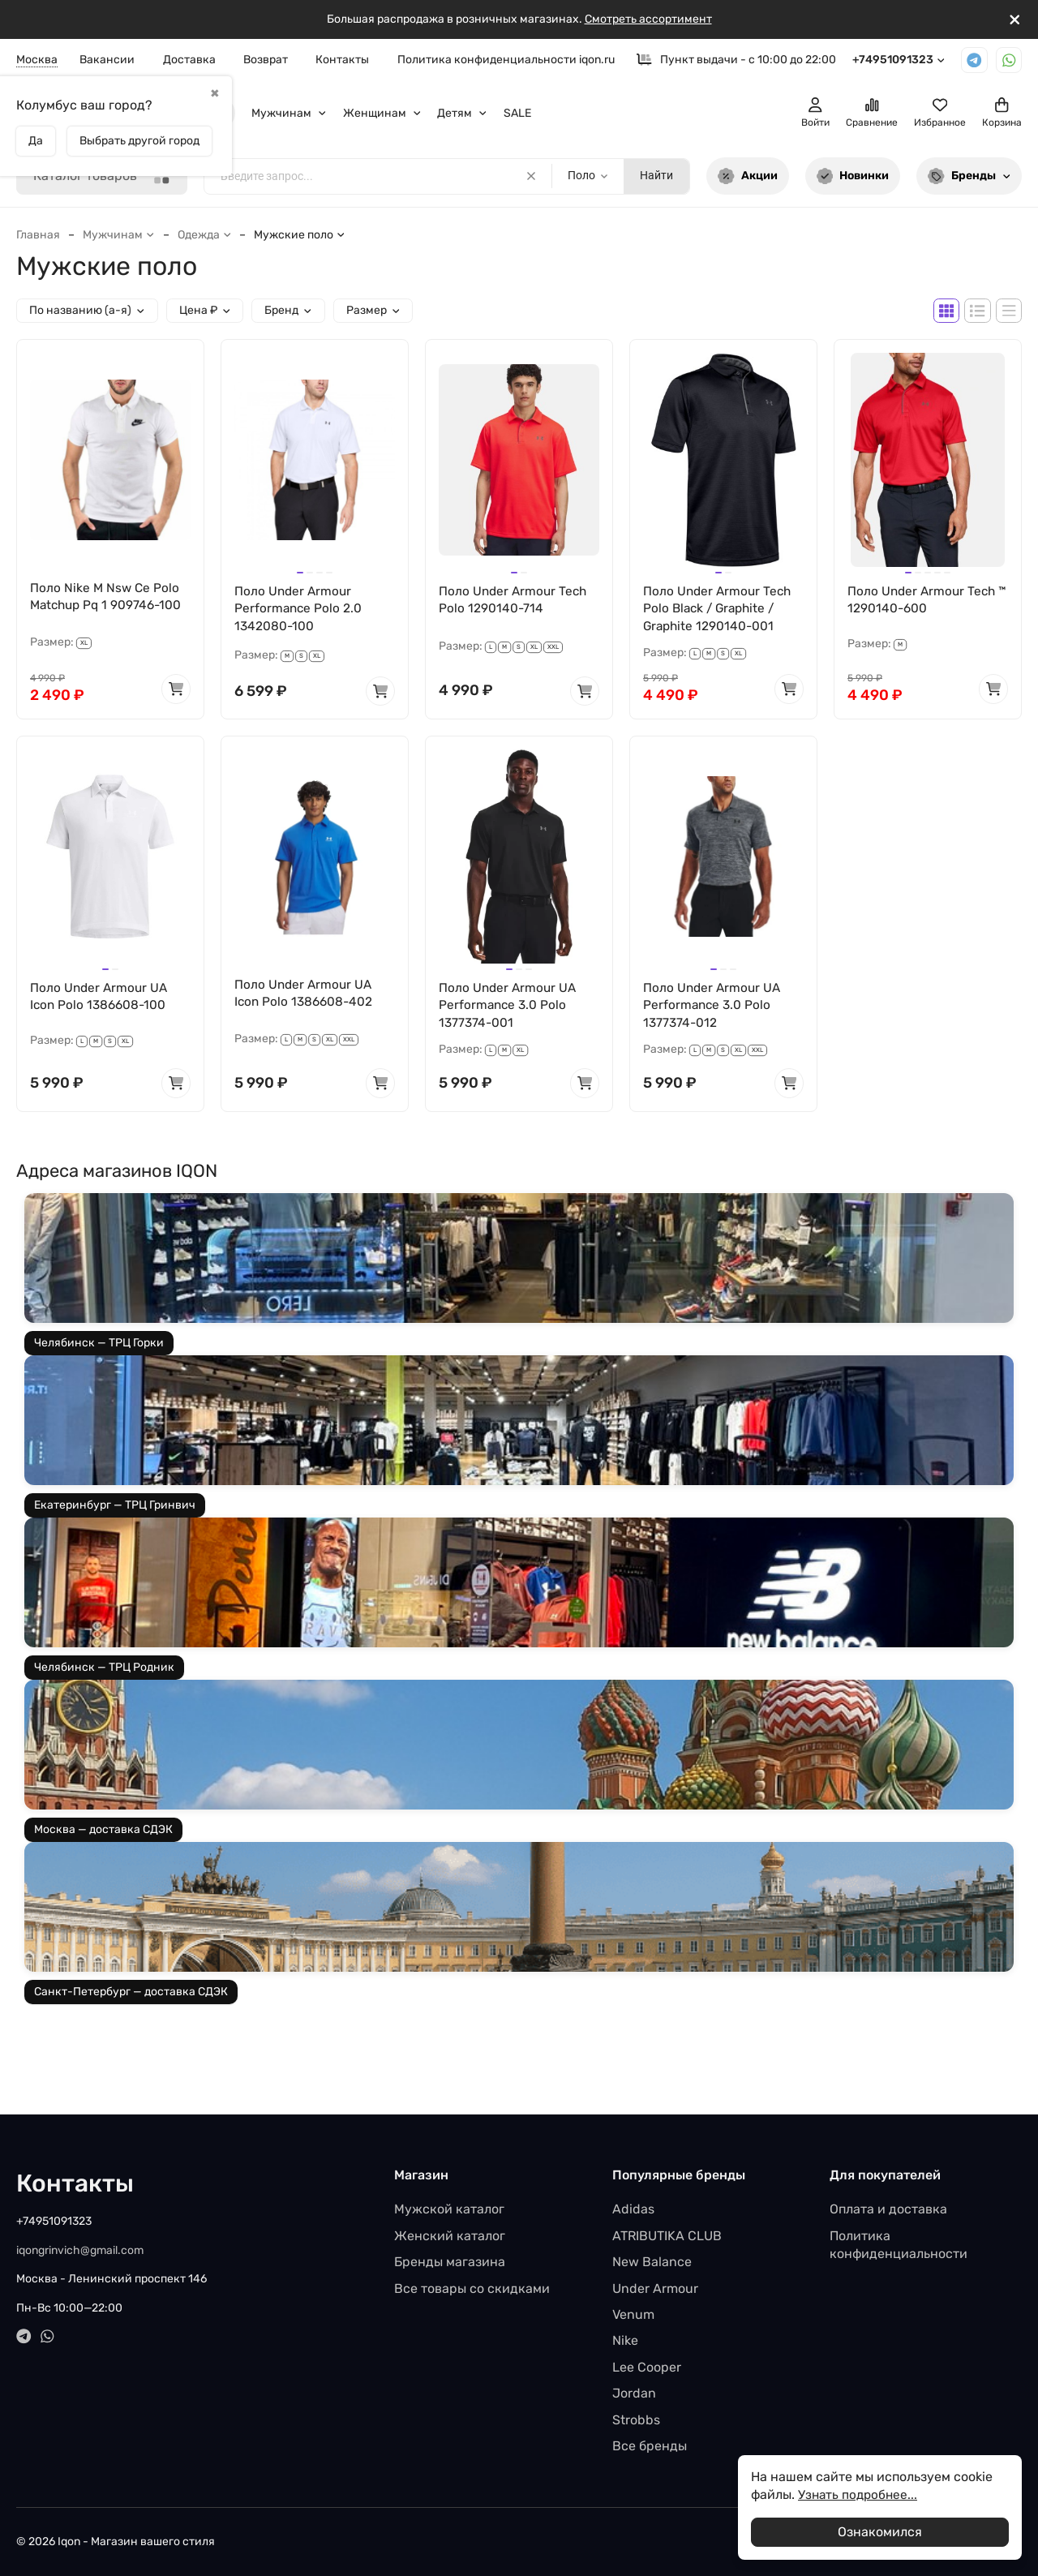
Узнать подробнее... (859, 2494)
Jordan (634, 2393)
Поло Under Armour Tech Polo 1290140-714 (514, 600)
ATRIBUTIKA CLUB (667, 2235)
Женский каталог (449, 2235)
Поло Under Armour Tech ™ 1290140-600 (923, 600)
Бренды (969, 176)
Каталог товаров (101, 176)
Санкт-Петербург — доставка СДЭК (131, 1996)
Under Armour (655, 2288)
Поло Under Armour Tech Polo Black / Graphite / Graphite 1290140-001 (719, 610)
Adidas (633, 2209)
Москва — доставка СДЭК (103, 1834)
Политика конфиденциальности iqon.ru (506, 60)
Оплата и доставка (888, 2209)
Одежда (205, 235)
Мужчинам (289, 113)
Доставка (189, 60)
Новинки (853, 176)
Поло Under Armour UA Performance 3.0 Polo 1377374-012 (713, 1008)
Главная (38, 235)
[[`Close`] (1015, 20)
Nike (625, 2340)
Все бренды (649, 2446)
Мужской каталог (449, 2209)
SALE (517, 113)
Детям (462, 113)
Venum (633, 2314)
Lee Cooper (646, 2367)
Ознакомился (880, 2532)
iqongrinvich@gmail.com (80, 2250)
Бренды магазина (449, 2261)
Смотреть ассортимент (648, 19)
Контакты (342, 60)
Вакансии (107, 60)
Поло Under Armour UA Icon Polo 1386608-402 (305, 995)
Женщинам (382, 113)
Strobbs (636, 2420)
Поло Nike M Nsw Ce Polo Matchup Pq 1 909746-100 (109, 597)
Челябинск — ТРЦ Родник (104, 1672)
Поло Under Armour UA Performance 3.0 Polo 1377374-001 (509, 1008)
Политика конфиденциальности (898, 2244)
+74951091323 (899, 60)
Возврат (265, 60)
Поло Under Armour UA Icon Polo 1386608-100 (100, 998)
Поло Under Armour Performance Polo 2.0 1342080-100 (299, 610)
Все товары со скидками (472, 2288)
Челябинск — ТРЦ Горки (99, 1348)
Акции (748, 176)
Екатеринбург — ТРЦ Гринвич (114, 1510)
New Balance (652, 2261)
